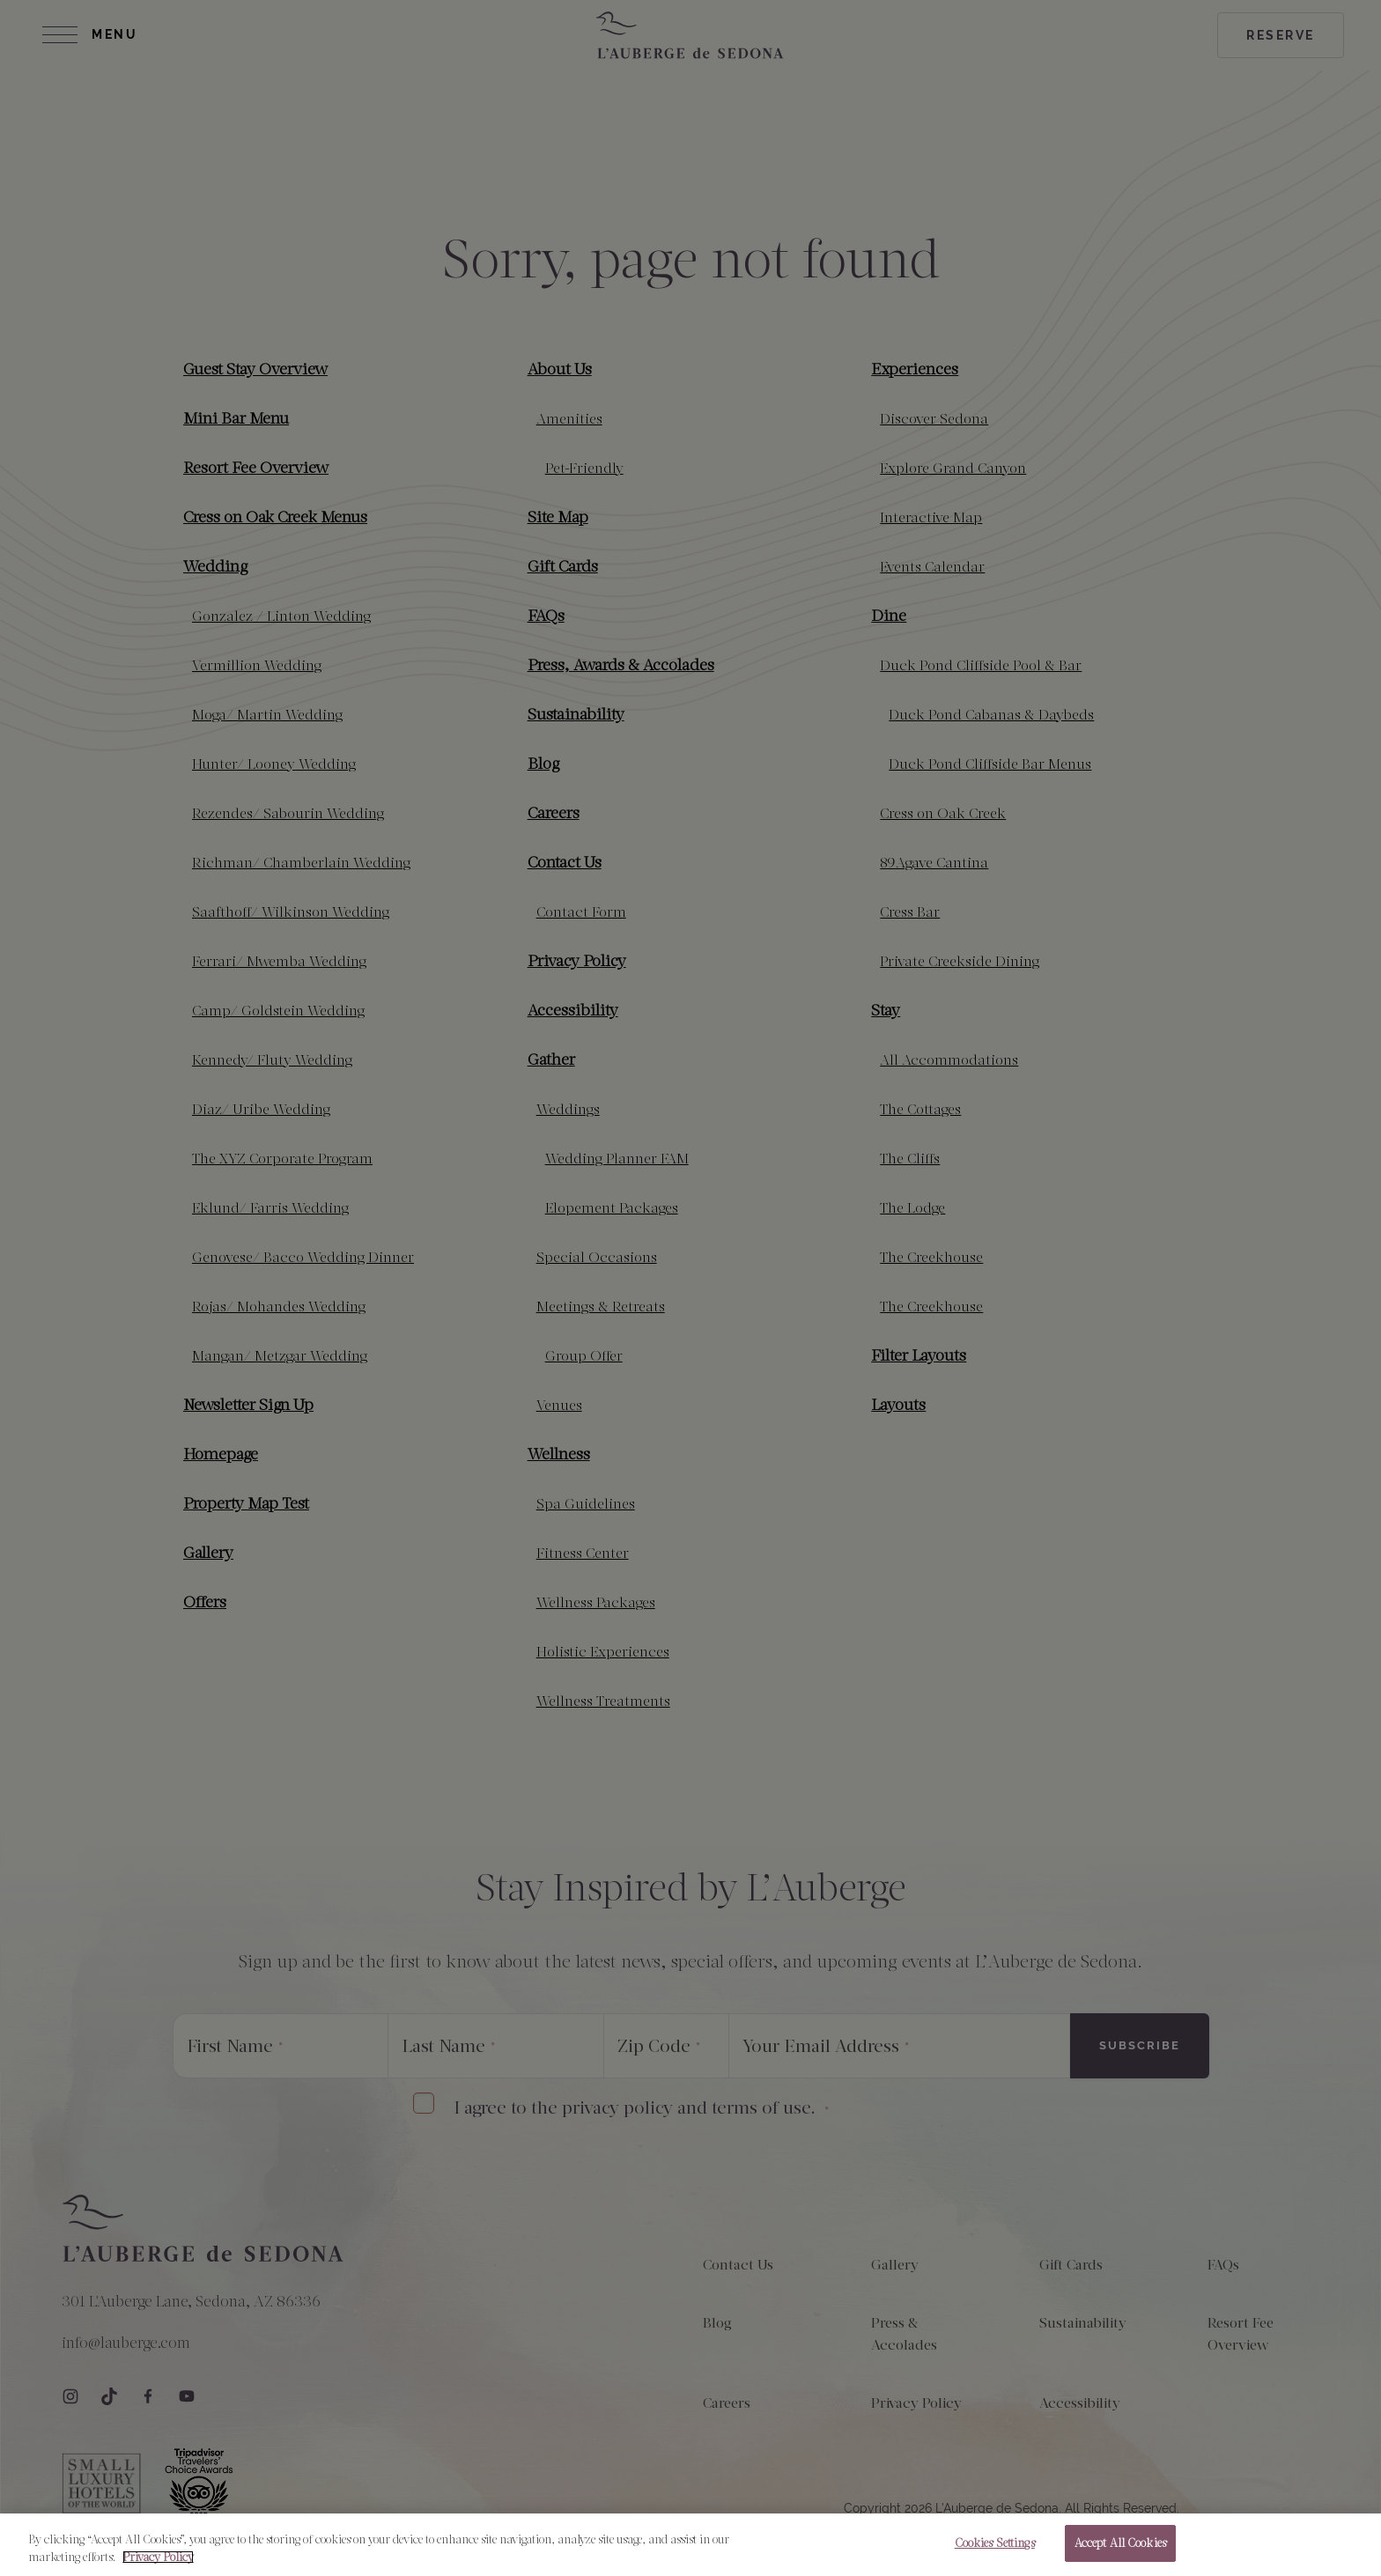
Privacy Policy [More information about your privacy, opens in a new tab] (158, 2557)
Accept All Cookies (1120, 2543)
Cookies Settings (995, 2543)
